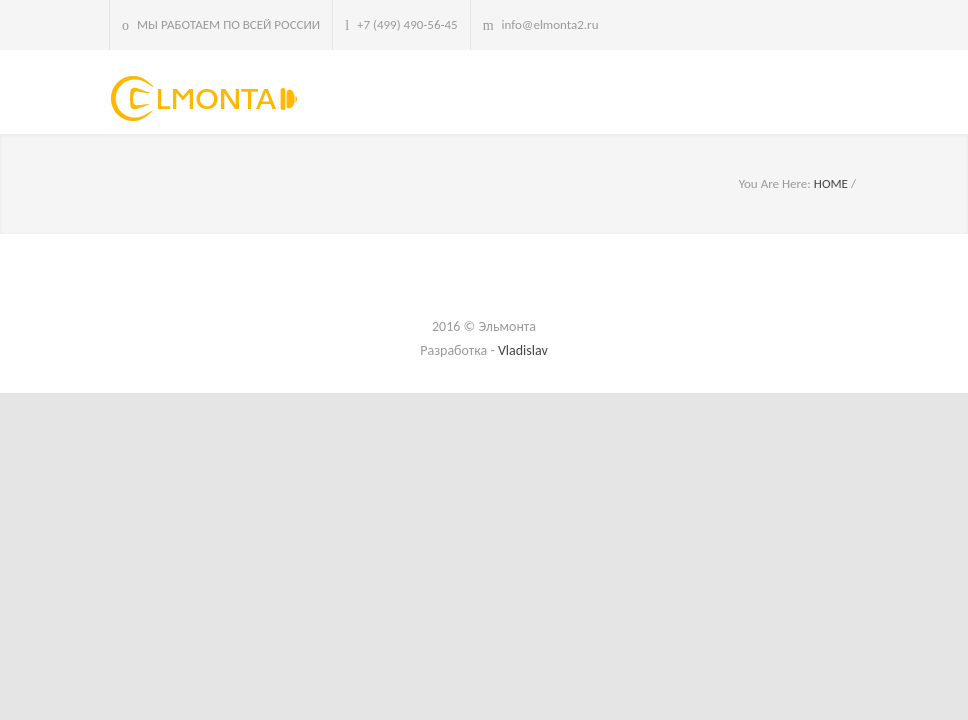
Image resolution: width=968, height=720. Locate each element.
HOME (831, 183)
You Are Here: (775, 183)
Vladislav (523, 350)
